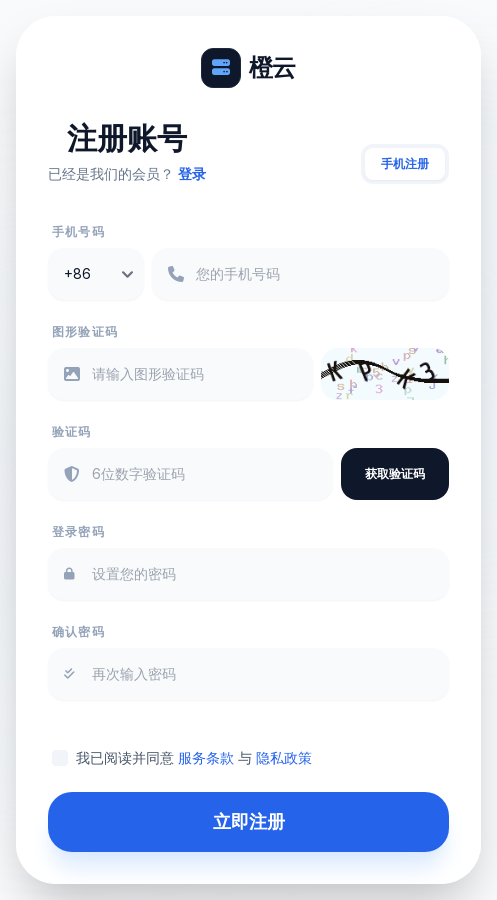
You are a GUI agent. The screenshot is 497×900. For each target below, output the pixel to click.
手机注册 (405, 163)
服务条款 (206, 757)
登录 (192, 173)
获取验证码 (395, 473)
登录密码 (78, 531)
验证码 (72, 431)
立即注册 (249, 821)
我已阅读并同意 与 (194, 757)
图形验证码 (85, 331)
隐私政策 (284, 757)
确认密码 (78, 631)
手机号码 (78, 231)
